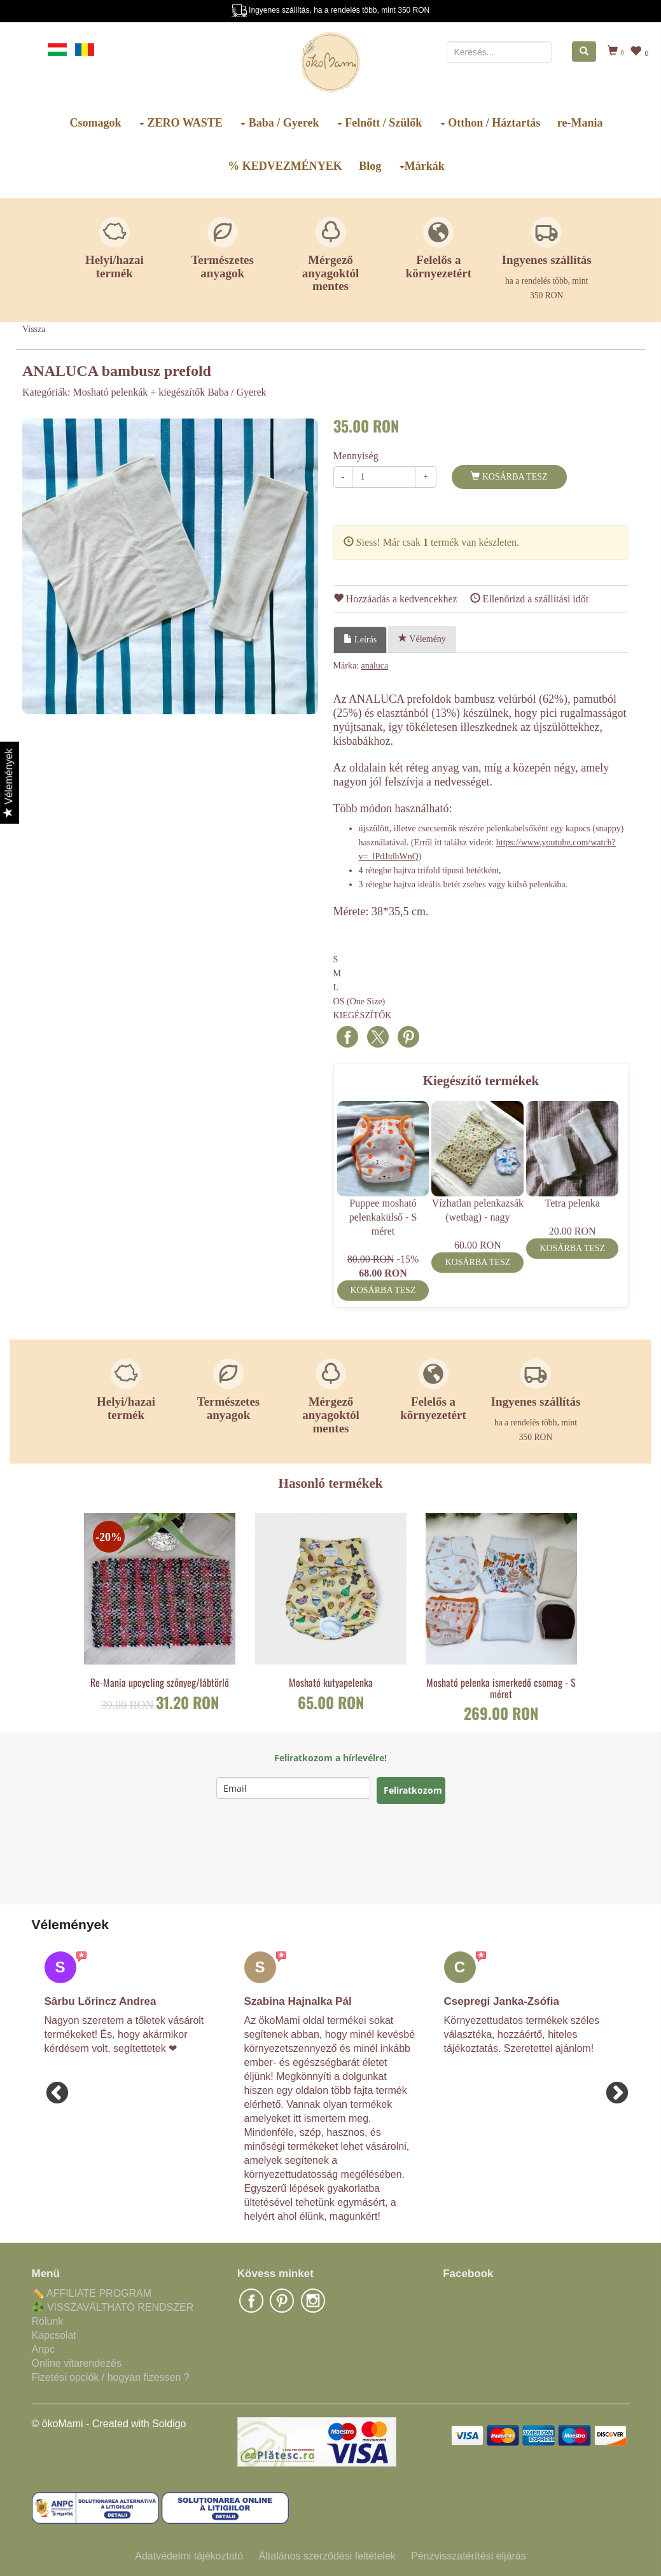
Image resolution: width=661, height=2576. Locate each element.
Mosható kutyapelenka (331, 1683)
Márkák (422, 166)
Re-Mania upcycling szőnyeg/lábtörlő (159, 1683)
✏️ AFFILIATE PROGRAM (92, 2293)
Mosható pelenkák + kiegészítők (139, 392)
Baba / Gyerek (279, 122)
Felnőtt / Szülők (379, 122)
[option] (170, 566)
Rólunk (48, 2321)
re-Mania (580, 122)
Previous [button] (51, 2087)
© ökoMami (57, 2423)
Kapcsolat (54, 2335)
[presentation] (313, 1854)
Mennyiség (356, 455)
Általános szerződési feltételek (327, 2556)
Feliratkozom (413, 1790)
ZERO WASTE (181, 122)
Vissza (33, 329)
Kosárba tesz (509, 476)
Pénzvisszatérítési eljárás (468, 2556)
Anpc (43, 2349)
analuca (375, 665)
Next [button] (610, 2087)
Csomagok (96, 122)
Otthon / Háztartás (490, 122)
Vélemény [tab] (422, 639)
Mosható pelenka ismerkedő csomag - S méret (501, 1688)
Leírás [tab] (360, 639)
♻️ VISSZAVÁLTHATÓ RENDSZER (113, 2307)
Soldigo (169, 2423)
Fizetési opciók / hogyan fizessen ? (111, 2377)
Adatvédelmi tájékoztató (189, 2556)
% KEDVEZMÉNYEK (285, 166)
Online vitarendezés (77, 2363)
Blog (370, 166)
